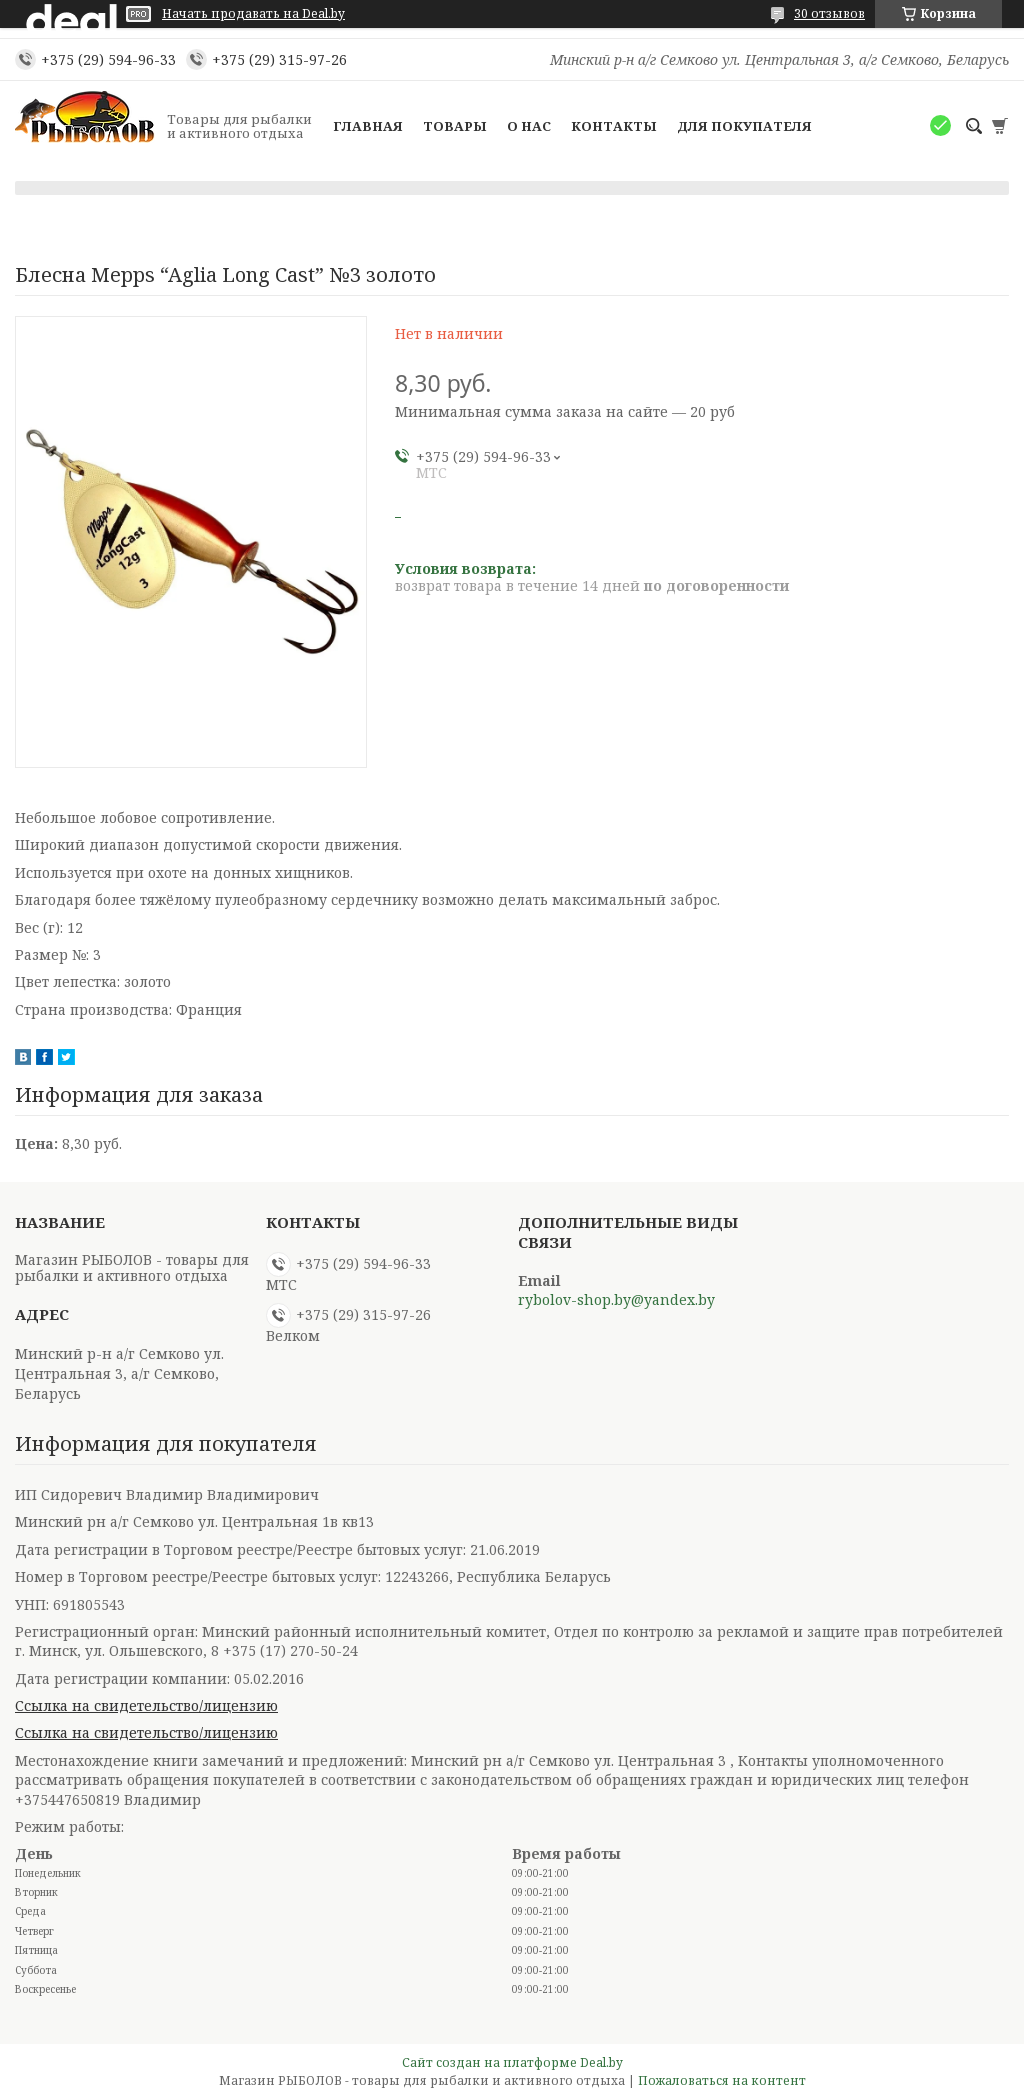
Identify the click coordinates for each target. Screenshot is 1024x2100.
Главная (368, 126)
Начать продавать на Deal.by (253, 14)
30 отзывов (829, 13)
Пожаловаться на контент (722, 2080)
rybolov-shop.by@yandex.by (616, 1300)
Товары (455, 126)
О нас (529, 126)
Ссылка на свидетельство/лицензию (146, 1705)
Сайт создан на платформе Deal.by (512, 2062)
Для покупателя (744, 126)
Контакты (614, 126)
